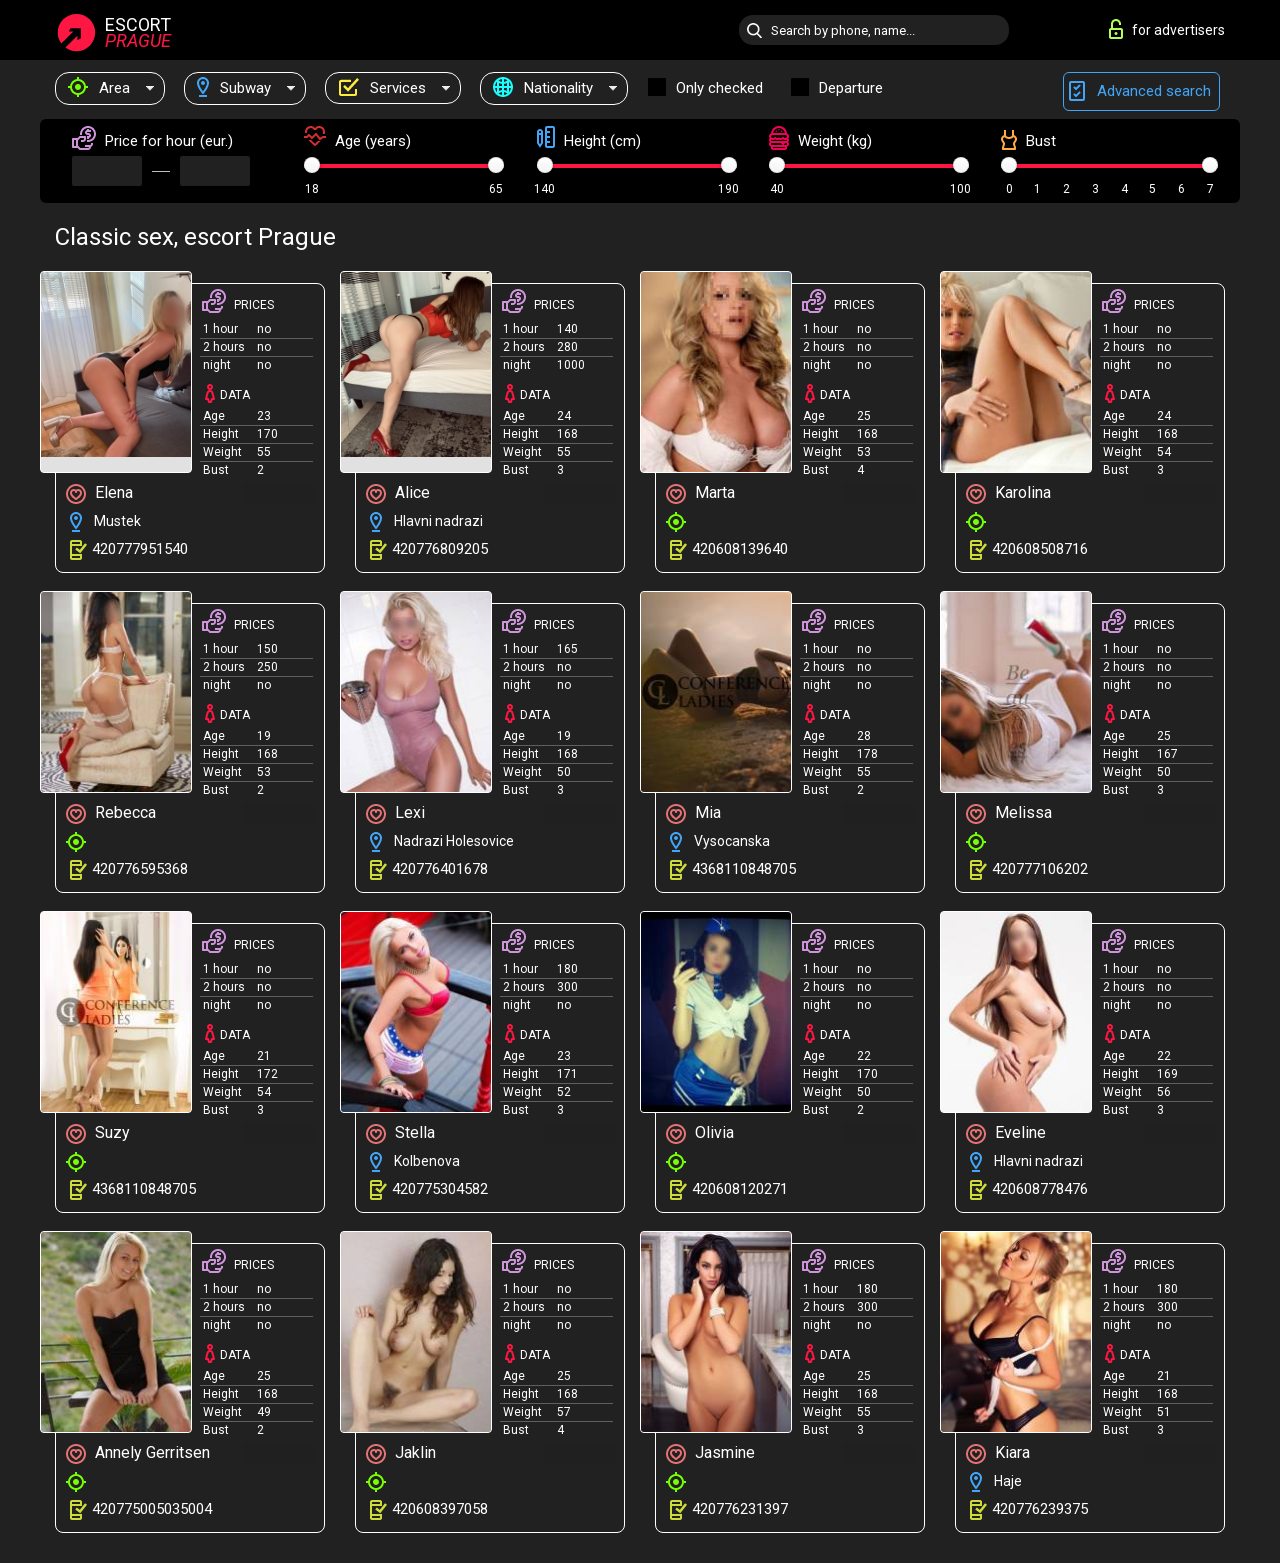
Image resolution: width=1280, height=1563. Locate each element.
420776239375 (1040, 1509)
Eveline (1006, 1133)
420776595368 (140, 869)
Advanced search (1141, 91)
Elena (99, 493)
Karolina (1008, 493)
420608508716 (1040, 549)
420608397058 (440, 1509)
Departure (851, 88)
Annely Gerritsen (138, 1453)
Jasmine (710, 1453)
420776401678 (440, 869)
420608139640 (740, 549)
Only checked (719, 88)
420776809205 (440, 549)
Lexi (395, 813)
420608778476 (1040, 1189)
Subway (234, 88)
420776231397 (740, 1509)
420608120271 (740, 1189)
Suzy (98, 1133)
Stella (400, 1133)
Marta (700, 493)
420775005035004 (152, 1509)
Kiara (998, 1453)
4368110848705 (744, 869)
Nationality (543, 88)
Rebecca (111, 813)
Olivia (700, 1133)
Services (382, 88)
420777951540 (140, 549)
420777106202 (1040, 869)
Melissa (1009, 813)
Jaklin (401, 1453)
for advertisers (1167, 29)
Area (99, 88)
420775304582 (440, 1189)
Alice (398, 493)
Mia (693, 813)
